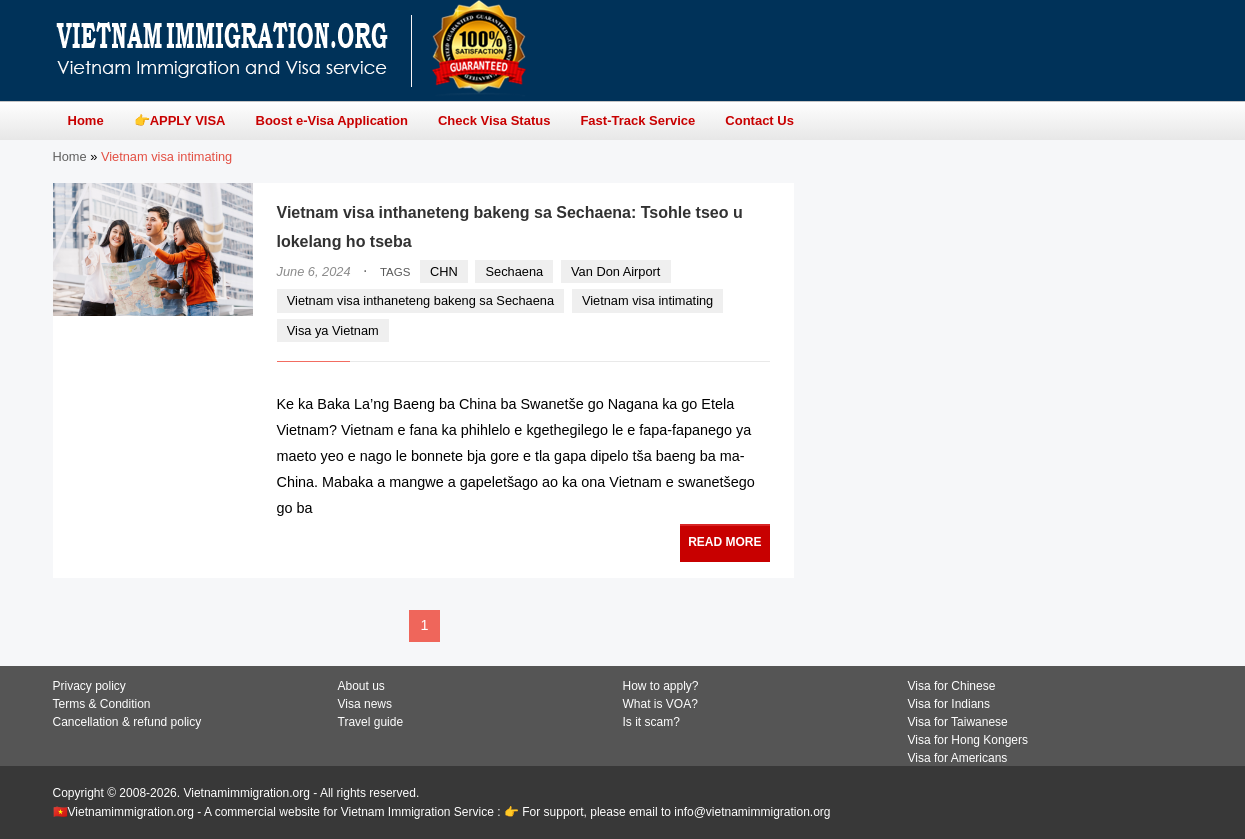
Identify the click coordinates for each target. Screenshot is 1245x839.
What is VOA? (660, 704)
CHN (444, 271)
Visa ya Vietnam (333, 330)
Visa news (365, 704)
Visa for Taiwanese (958, 722)
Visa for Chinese (952, 686)
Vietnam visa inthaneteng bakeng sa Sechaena (420, 300)
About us (361, 686)
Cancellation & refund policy (127, 722)
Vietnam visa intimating (647, 300)
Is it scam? (651, 722)
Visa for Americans (958, 758)
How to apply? (661, 686)
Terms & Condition (102, 704)
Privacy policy (89, 686)
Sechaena (515, 271)
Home (70, 156)
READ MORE (724, 542)
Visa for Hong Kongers (968, 740)
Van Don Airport (615, 271)
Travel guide (371, 722)
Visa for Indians (949, 704)
